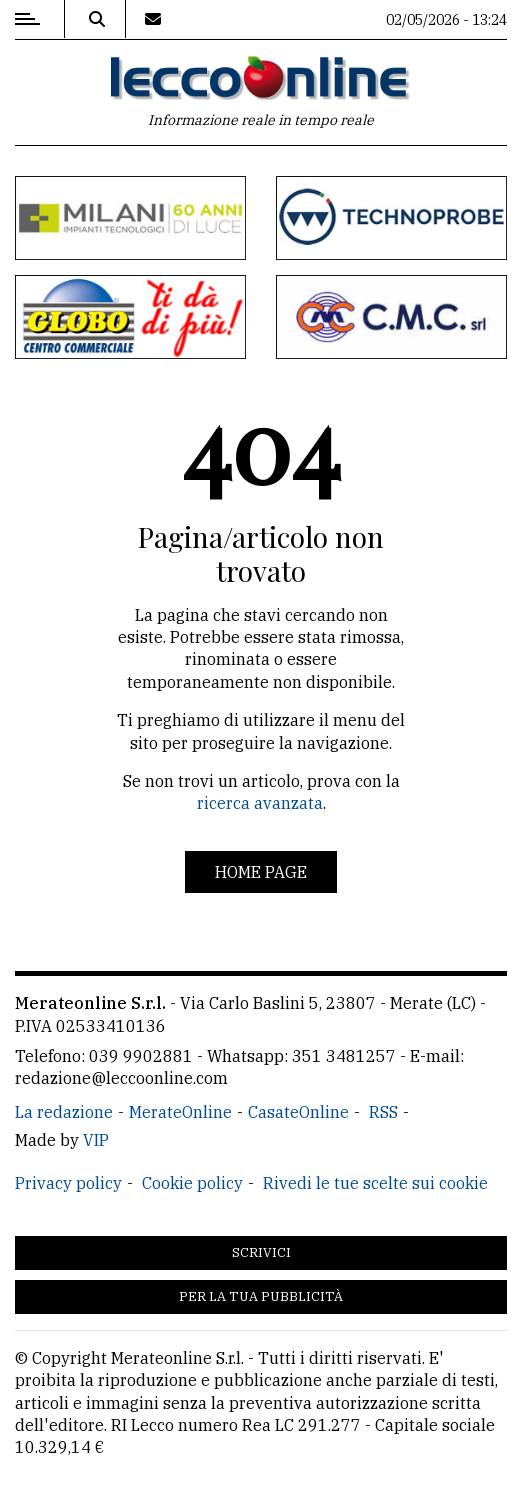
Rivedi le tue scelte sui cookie (375, 1183)
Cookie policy (192, 1183)
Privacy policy (68, 1183)
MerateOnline (180, 1112)
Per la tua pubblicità (261, 1296)
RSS (383, 1112)
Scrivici (261, 1252)
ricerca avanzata (260, 803)
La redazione (64, 1112)
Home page (261, 872)
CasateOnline (298, 1112)
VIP (96, 1140)
